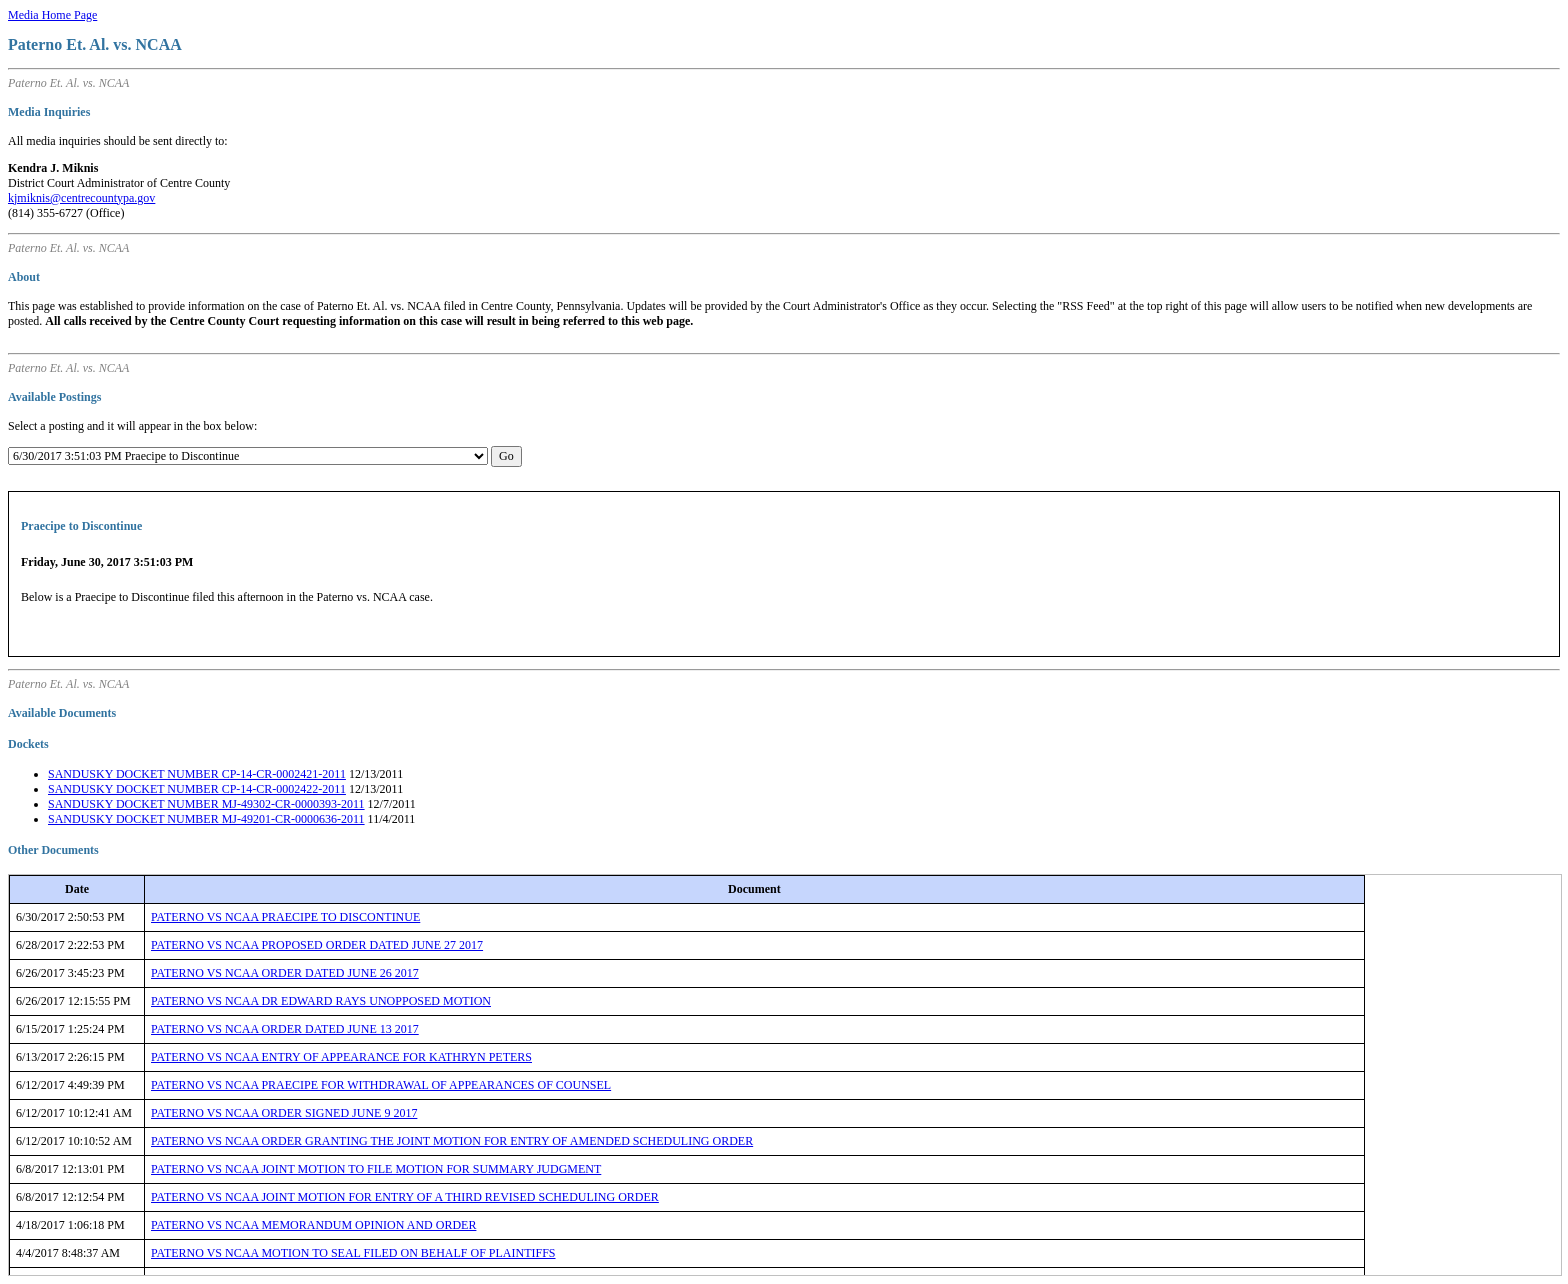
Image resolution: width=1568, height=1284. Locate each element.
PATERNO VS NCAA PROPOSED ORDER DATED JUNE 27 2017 (317, 945)
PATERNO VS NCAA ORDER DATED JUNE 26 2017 (285, 973)
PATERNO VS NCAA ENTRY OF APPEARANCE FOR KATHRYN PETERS (341, 1057)
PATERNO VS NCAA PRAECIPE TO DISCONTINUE (285, 917)
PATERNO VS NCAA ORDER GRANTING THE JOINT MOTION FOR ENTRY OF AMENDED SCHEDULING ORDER (452, 1141)
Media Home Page (52, 15)
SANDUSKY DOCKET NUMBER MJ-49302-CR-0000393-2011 (206, 804)
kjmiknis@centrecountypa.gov (81, 198)
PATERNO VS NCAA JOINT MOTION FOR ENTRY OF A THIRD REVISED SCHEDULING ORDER (405, 1197)
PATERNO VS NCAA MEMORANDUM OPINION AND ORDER (313, 1225)
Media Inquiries (49, 112)
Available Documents (62, 713)
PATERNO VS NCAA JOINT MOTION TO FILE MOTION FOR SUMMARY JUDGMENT (376, 1169)
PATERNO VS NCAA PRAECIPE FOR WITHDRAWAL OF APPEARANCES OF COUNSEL (381, 1085)
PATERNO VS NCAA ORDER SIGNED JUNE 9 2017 (284, 1113)
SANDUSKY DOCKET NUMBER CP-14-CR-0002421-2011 (197, 774)
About (24, 277)
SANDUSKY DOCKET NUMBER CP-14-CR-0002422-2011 (197, 789)
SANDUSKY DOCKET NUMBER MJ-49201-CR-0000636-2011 (206, 819)
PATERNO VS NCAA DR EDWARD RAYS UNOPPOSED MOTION (321, 1001)
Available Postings (54, 397)
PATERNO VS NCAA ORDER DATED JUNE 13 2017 (285, 1029)
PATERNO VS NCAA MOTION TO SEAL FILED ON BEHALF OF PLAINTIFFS (353, 1253)
